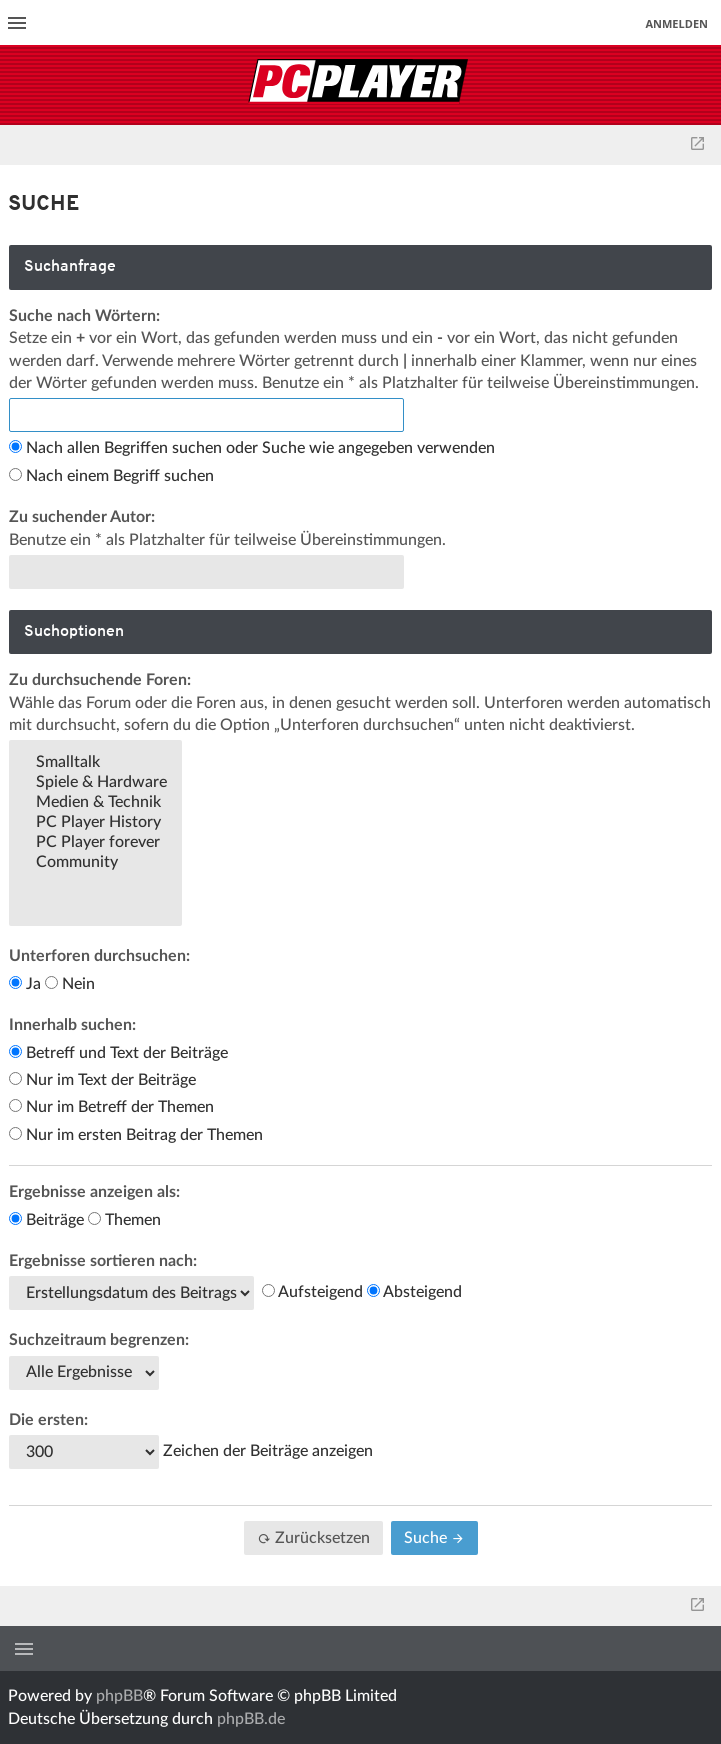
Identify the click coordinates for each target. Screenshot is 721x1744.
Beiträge (46, 1220)
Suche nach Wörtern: (84, 316)
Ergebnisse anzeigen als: (94, 1192)
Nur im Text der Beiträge (102, 1080)
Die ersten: (48, 1420)
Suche (434, 1538)
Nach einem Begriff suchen (111, 476)
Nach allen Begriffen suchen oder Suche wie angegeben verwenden (252, 448)
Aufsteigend (312, 1292)
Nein (70, 984)
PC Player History (95, 823)
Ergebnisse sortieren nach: (103, 1261)
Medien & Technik (95, 803)
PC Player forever (95, 843)
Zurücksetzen (313, 1538)
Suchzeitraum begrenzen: (99, 1340)
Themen (124, 1220)
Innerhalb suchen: (72, 1025)
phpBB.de (251, 1719)
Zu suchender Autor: (82, 517)
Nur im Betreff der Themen (111, 1107)
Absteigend (414, 1292)
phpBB (119, 1696)
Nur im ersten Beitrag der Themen (136, 1135)
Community (95, 863)
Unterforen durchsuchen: (99, 956)
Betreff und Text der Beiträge (118, 1053)
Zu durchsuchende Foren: (100, 680)
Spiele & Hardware (95, 783)
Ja (25, 984)
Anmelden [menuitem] (676, 23)
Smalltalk (95, 763)
